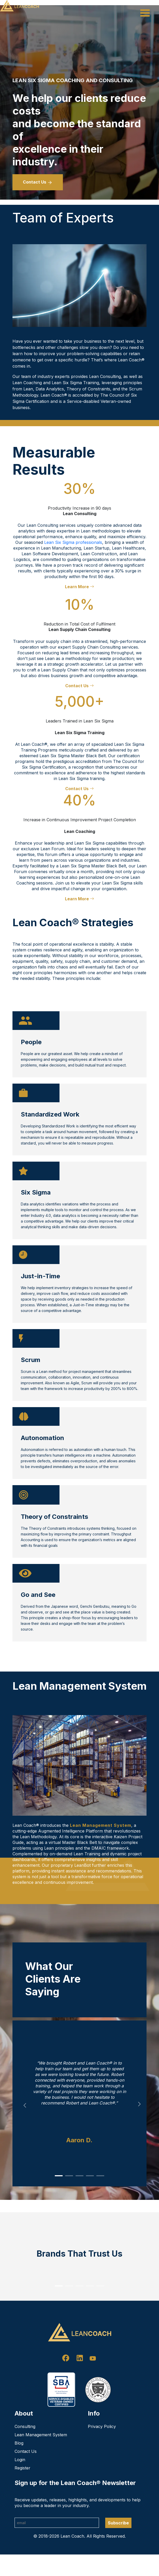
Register (22, 2489)
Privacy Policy (102, 2448)
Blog (19, 2464)
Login (20, 2481)
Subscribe (118, 2544)
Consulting (25, 2448)
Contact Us (37, 182)
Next (140, 2106)
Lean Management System (100, 1825)
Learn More (28, 1899)
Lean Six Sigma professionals (73, 542)
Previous (23, 2103)
